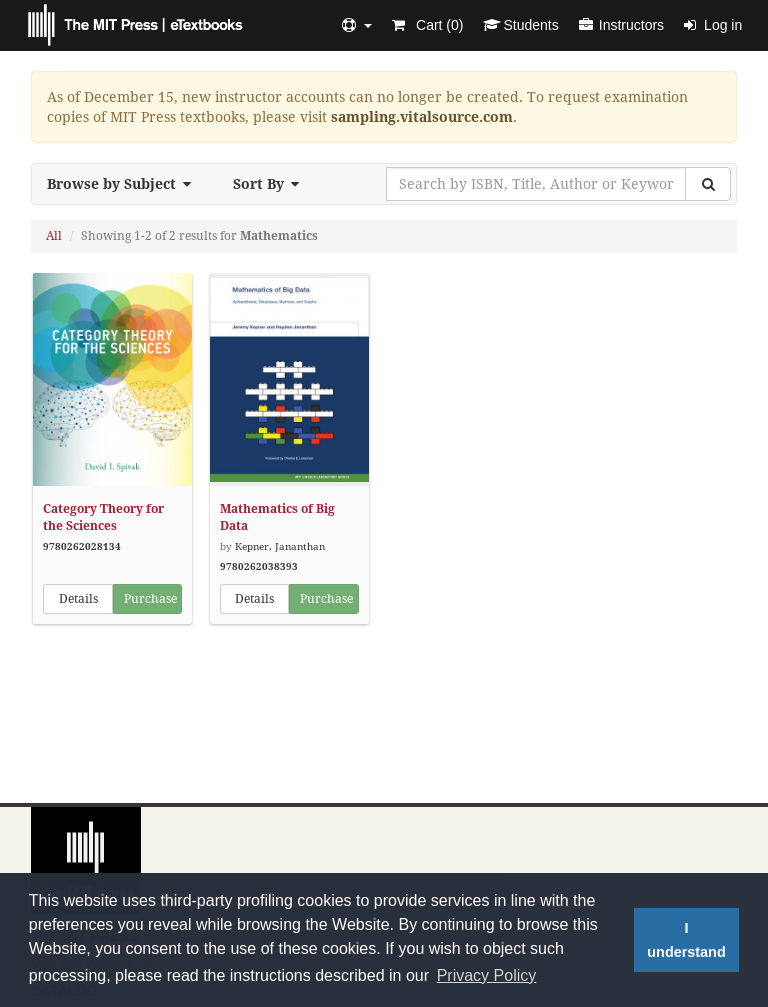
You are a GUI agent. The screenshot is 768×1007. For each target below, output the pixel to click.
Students (520, 25)
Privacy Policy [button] (487, 975)
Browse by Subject (125, 184)
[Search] (708, 184)
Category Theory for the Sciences (103, 517)
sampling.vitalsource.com (422, 117)
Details (78, 599)
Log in (713, 25)
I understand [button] (686, 940)
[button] (357, 25)
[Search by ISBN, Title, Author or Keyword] (536, 184)
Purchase (150, 599)
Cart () (427, 25)
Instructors (621, 25)
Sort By (272, 184)
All (54, 236)
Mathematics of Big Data (277, 517)
